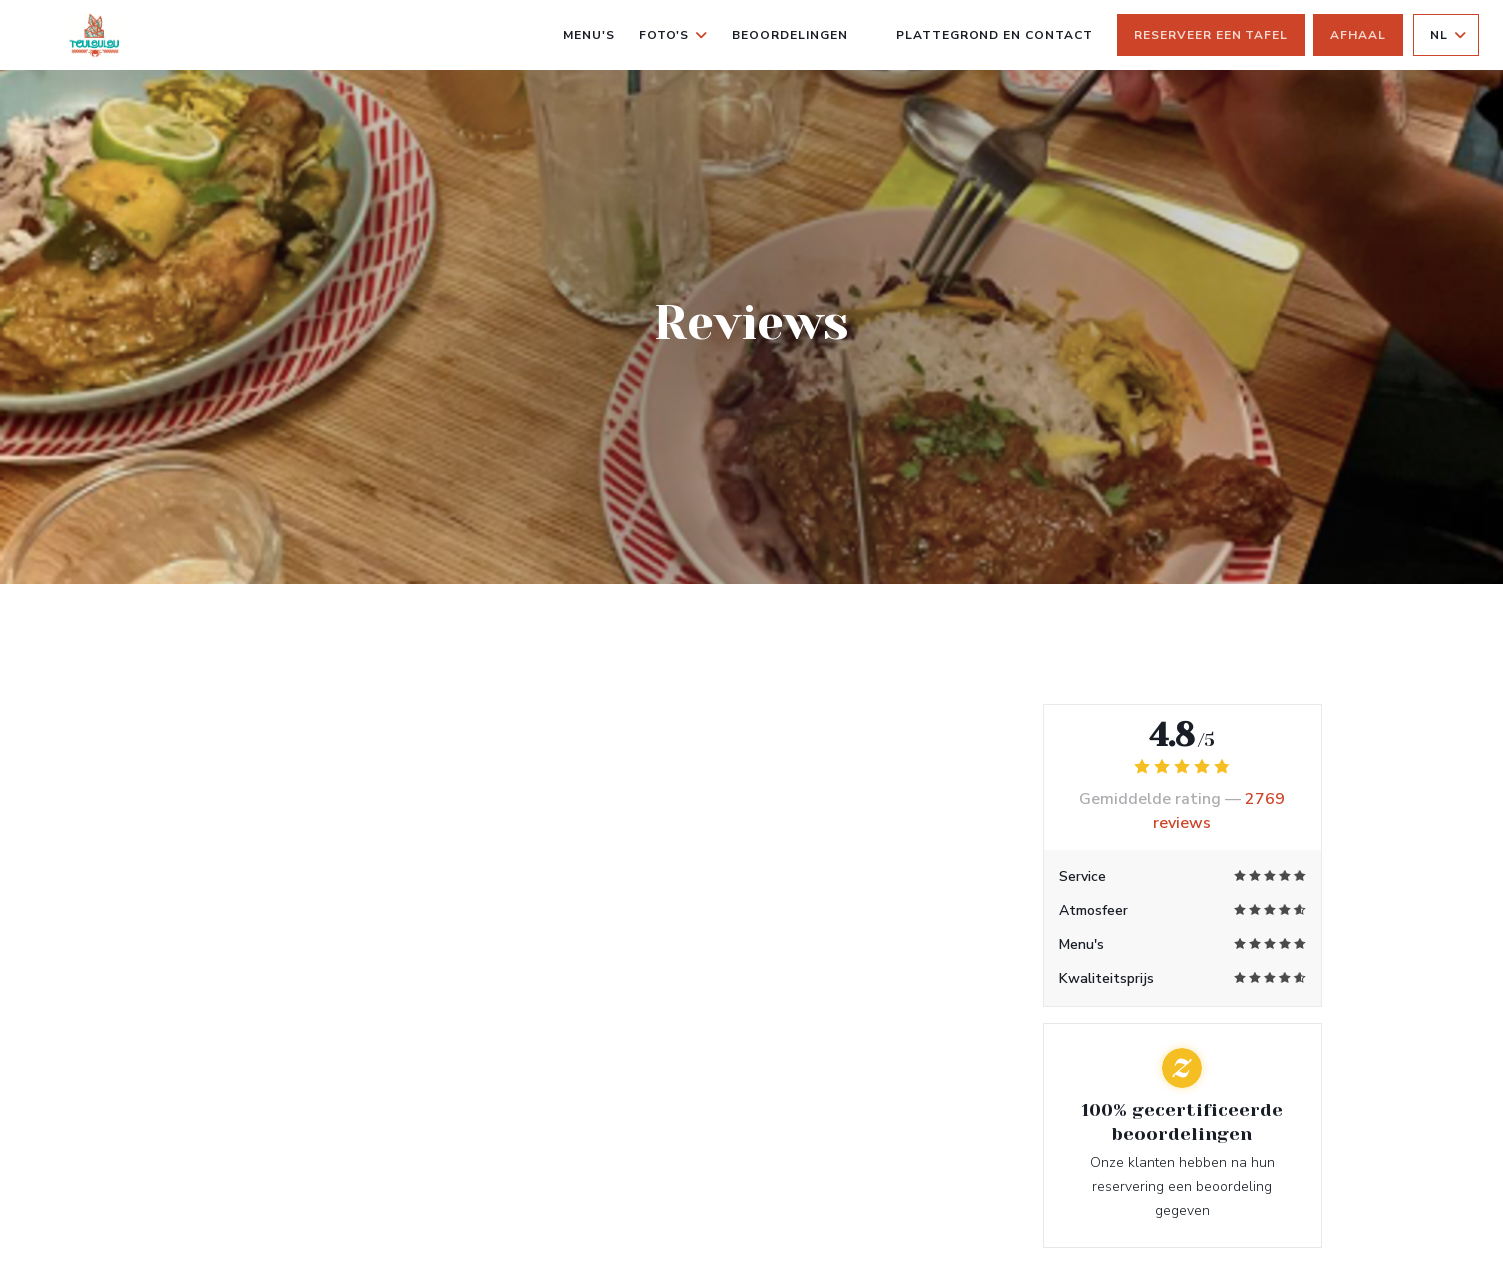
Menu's (589, 35)
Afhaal (1358, 35)
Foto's (674, 35)
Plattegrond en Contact (994, 35)
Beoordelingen (789, 35)
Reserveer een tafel (1211, 35)
